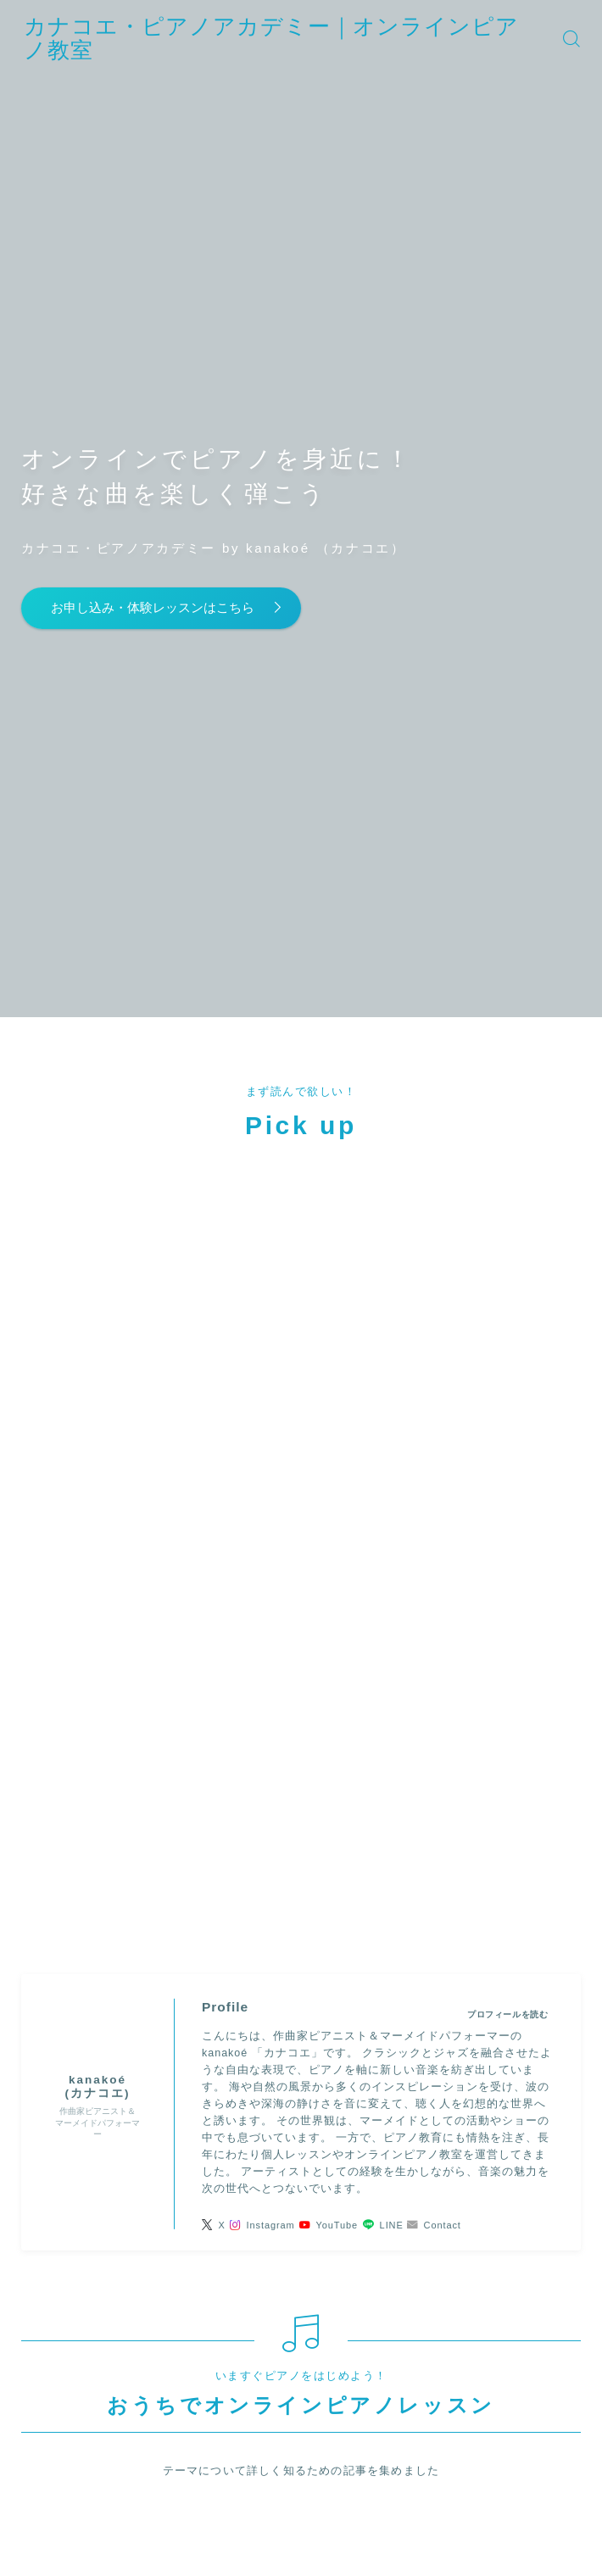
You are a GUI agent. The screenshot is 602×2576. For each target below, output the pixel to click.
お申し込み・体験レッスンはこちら (168, 608)
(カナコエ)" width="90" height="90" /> (97, 1364)
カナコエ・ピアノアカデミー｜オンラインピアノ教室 (306, 38)
